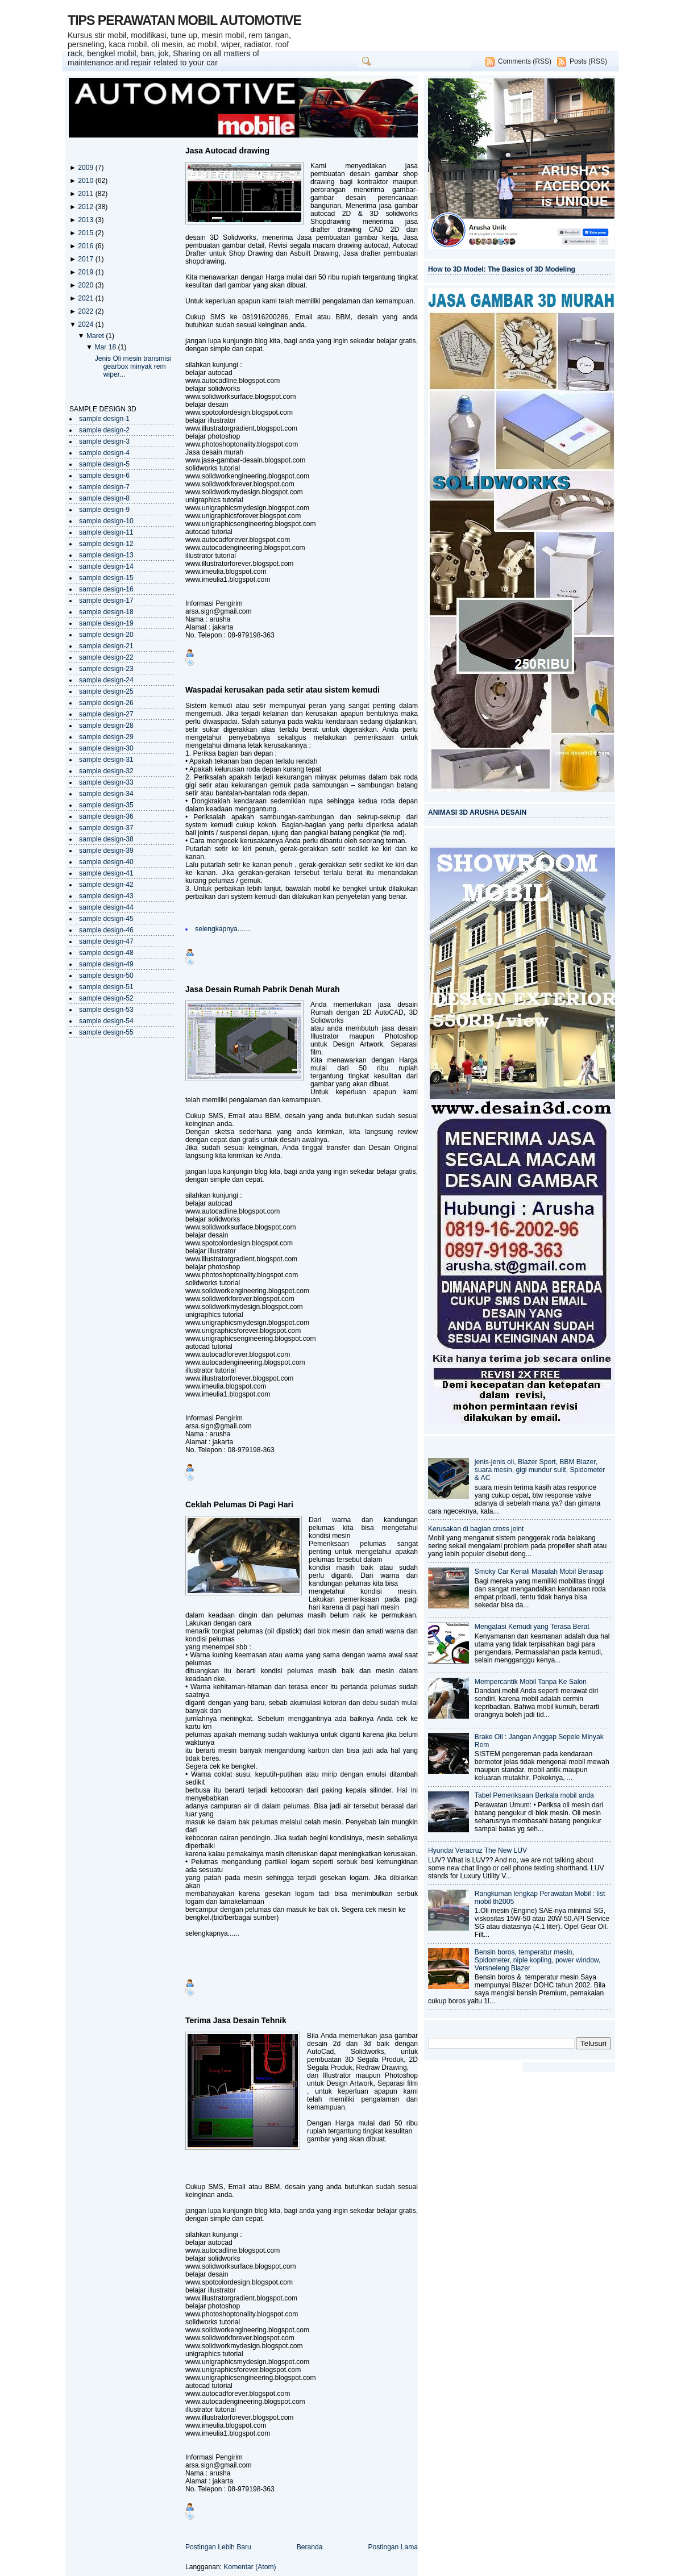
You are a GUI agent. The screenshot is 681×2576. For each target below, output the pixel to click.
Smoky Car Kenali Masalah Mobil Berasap (539, 1571)
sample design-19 (106, 623)
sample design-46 (106, 930)
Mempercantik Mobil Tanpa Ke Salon (531, 1682)
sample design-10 (106, 521)
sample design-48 (106, 953)
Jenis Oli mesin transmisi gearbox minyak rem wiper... (133, 366)
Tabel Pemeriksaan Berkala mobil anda (534, 1795)
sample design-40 (106, 862)
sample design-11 (106, 532)
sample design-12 (106, 544)
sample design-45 (106, 919)
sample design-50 (106, 975)
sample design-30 (106, 748)
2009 (86, 168)
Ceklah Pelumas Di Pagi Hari (239, 1504)
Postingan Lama (393, 2547)
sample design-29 (106, 737)
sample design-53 (106, 1010)
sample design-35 (106, 805)
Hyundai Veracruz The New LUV (477, 1850)
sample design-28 (106, 726)
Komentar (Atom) (249, 2567)
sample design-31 (106, 760)
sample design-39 (106, 851)
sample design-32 (106, 771)
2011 (86, 194)
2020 (86, 285)
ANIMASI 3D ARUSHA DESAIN (477, 812)
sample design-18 (106, 612)
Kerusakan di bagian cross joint (476, 1529)
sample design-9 (104, 510)
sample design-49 (106, 964)
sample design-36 (106, 816)
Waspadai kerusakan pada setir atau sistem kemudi (282, 689)
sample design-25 (106, 691)
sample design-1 (104, 419)
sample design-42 (106, 885)
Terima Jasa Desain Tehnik (235, 2020)
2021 (86, 298)
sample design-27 (106, 714)
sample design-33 (106, 782)
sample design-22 (106, 657)
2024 (86, 324)
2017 (86, 259)
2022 (86, 311)
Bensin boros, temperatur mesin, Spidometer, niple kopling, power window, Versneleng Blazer (537, 1960)
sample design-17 (106, 601)
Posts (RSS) (588, 61)
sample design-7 (104, 487)
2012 (86, 207)
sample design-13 (106, 555)
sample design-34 (106, 794)
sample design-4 (104, 453)
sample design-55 (106, 1032)
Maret (96, 336)
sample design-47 (106, 941)
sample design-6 (104, 476)
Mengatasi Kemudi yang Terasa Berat (532, 1627)
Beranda (310, 2547)
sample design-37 (106, 828)
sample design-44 (106, 907)
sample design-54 (106, 1021)
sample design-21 (106, 646)
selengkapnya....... (223, 929)
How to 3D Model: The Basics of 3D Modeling (501, 269)
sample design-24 (106, 680)
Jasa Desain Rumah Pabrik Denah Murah (262, 989)
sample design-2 (104, 430)
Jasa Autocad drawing (227, 150)
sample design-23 (106, 669)
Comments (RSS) (524, 61)
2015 (86, 233)
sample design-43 (106, 896)
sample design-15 (106, 578)
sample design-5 (104, 464)
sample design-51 (106, 987)
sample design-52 (106, 998)
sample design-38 (106, 839)
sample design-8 (104, 498)
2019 (86, 272)
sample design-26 (106, 703)
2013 (86, 220)
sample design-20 (106, 635)
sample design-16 (106, 589)
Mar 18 (106, 347)
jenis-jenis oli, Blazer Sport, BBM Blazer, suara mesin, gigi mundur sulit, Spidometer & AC (540, 1470)
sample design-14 (106, 566)
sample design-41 (106, 873)
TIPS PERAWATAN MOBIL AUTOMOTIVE (184, 20)
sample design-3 (104, 441)
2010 (86, 181)
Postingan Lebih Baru (218, 2547)
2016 (86, 246)
